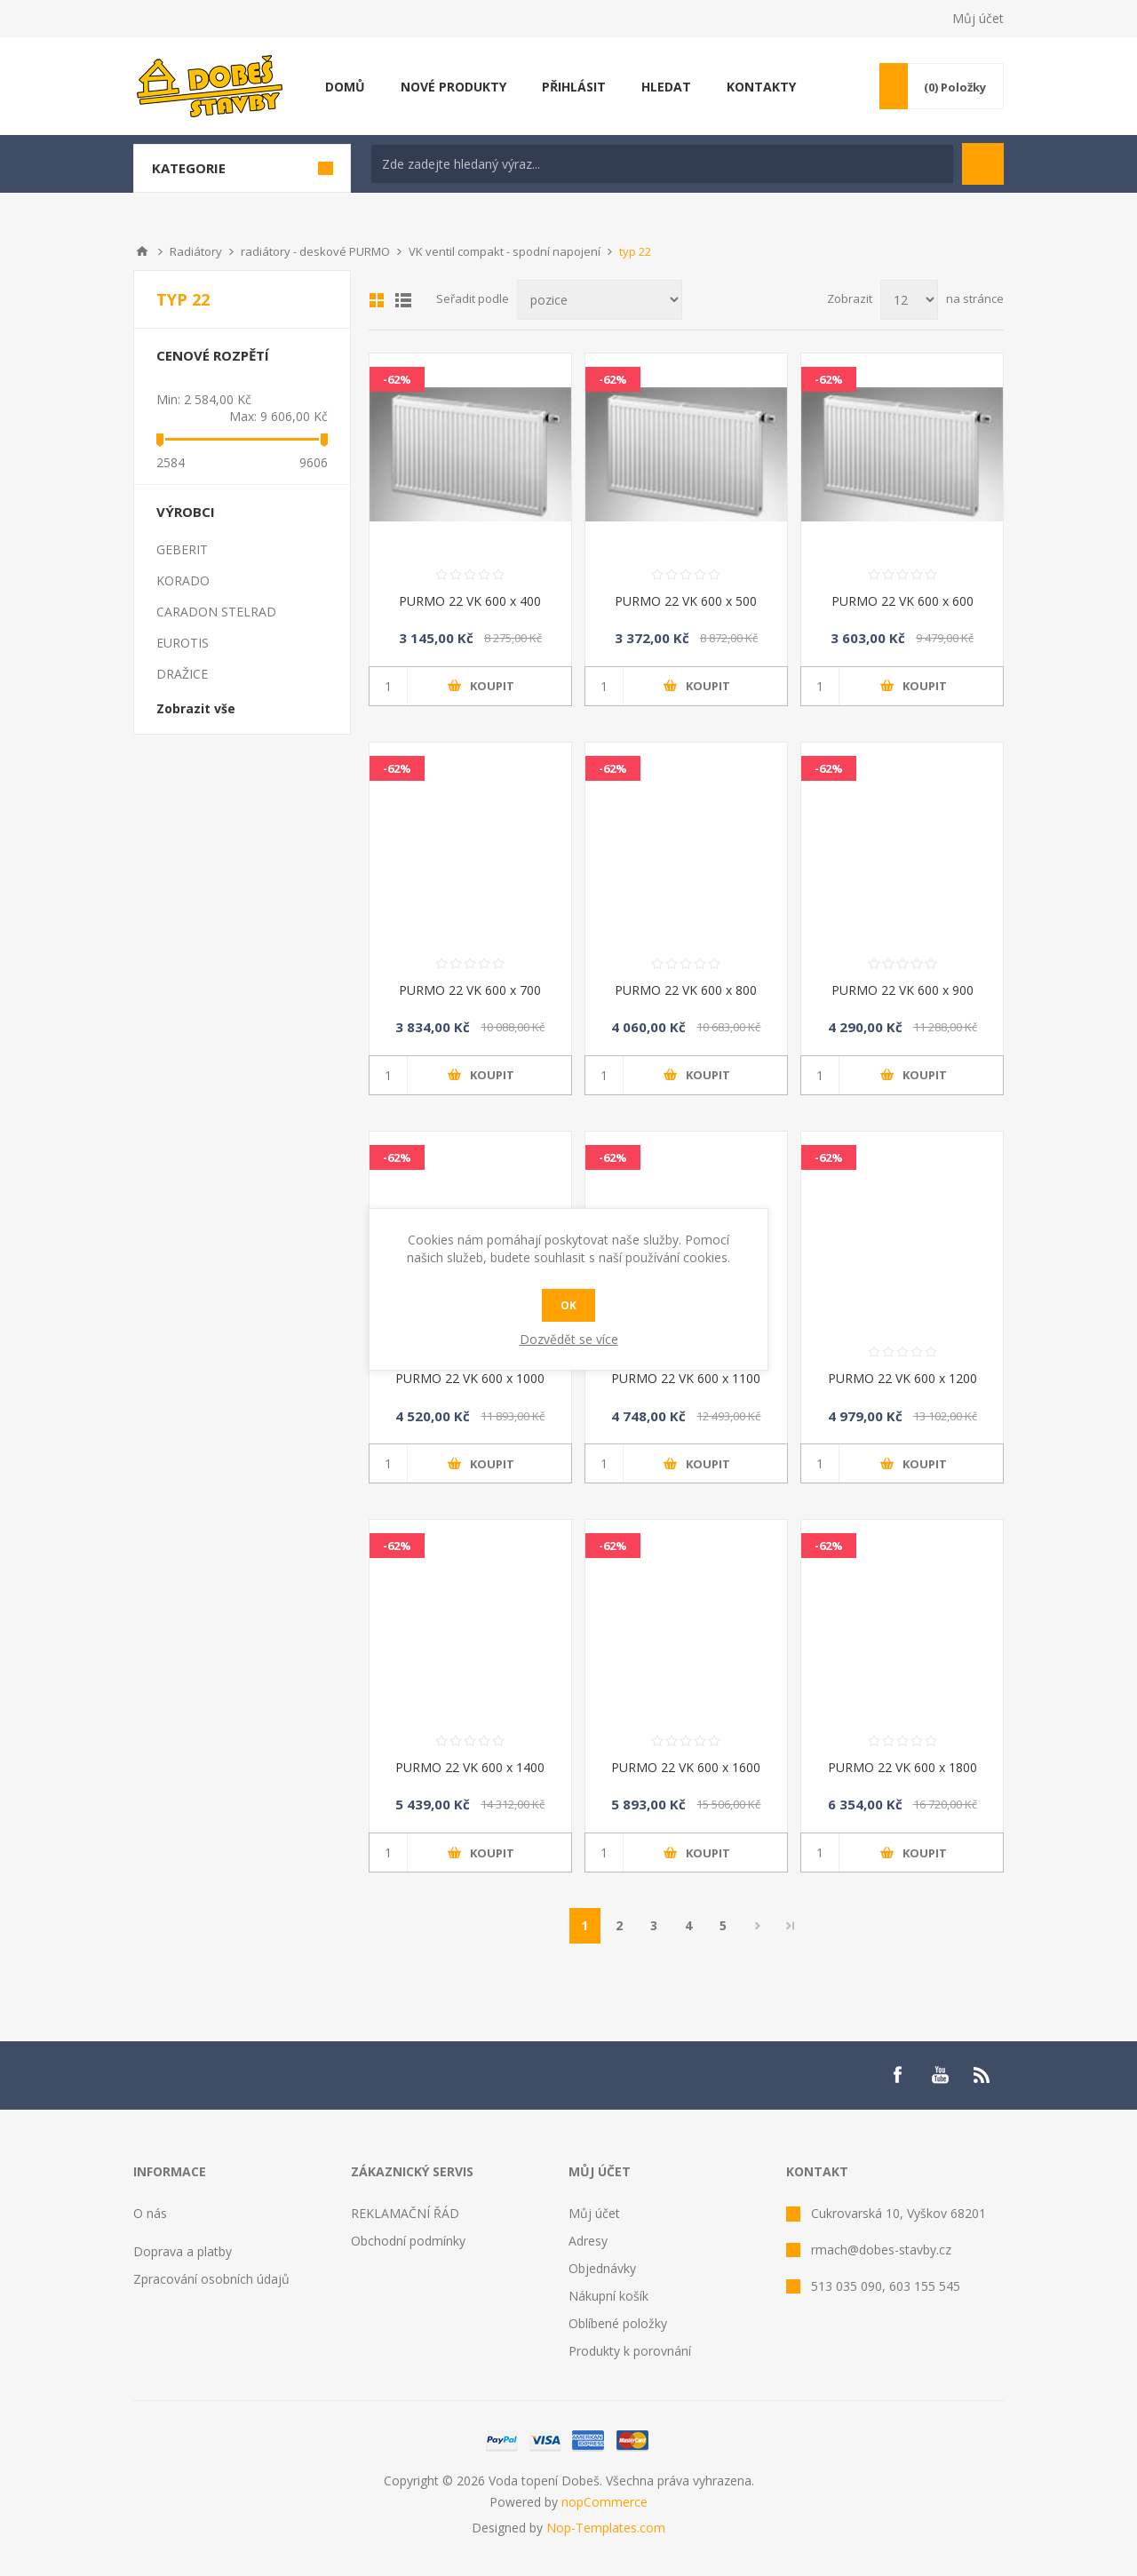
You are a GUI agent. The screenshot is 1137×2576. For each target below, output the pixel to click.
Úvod (142, 251)
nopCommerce (604, 2501)
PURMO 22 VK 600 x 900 (902, 990)
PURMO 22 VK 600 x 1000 (470, 1378)
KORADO (183, 580)
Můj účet (978, 18)
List (403, 300)
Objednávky (602, 2268)
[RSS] (982, 2075)
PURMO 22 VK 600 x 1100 (685, 1378)
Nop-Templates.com (605, 2527)
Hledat (983, 164)
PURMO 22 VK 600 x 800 (686, 990)
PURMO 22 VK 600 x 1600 (685, 1767)
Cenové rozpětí (212, 355)
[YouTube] (940, 2075)
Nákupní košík (608, 2295)
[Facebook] (897, 2075)
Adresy (588, 2240)
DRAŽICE (182, 673)
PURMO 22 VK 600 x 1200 (902, 1378)
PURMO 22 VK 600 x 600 (902, 600)
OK (568, 1305)
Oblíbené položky (617, 2323)
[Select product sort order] (599, 300)
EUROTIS (182, 642)
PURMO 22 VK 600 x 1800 (902, 1767)
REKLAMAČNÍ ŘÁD (405, 2213)
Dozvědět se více (569, 1339)
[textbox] (662, 164)
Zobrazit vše (195, 708)
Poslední (790, 1926)
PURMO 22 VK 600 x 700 (470, 990)
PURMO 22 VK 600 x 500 (686, 600)
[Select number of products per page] (909, 300)
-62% (397, 379)
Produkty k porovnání (629, 2350)
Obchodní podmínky (408, 2240)
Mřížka (377, 300)
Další (758, 1926)
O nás (150, 2213)
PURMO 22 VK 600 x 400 (470, 600)
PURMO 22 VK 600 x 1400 (470, 1767)
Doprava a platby (182, 2251)
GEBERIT (182, 549)
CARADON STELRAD (216, 611)
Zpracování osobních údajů (211, 2278)
